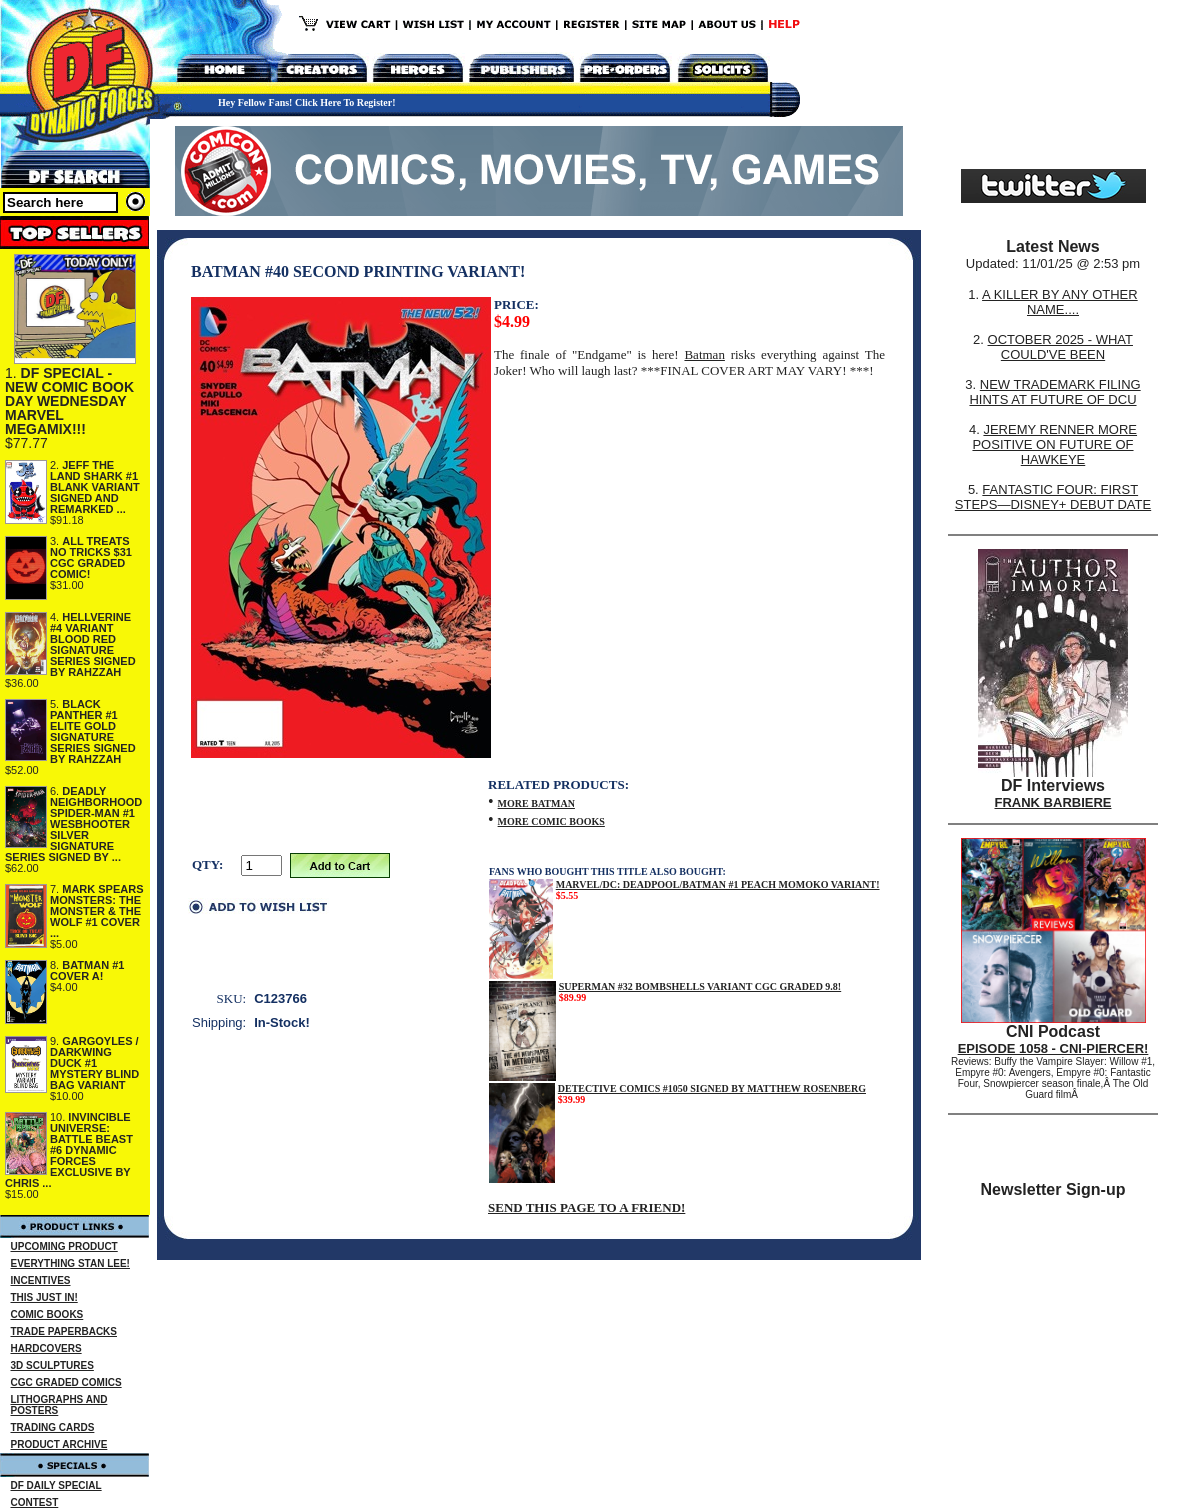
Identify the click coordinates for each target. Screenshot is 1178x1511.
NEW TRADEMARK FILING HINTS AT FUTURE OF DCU (1054, 392)
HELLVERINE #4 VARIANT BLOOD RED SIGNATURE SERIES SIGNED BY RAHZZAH (93, 644)
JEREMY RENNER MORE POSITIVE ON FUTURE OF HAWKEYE (1054, 444)
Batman (704, 354)
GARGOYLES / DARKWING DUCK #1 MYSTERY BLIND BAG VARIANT (94, 1063)
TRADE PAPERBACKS (64, 1331)
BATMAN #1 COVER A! (87, 970)
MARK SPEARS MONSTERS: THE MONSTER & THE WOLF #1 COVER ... (97, 911)
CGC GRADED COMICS (66, 1382)
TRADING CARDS (53, 1427)
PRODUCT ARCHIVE (59, 1444)
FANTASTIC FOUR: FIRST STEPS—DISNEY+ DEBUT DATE (1053, 497)
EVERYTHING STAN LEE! (70, 1263)
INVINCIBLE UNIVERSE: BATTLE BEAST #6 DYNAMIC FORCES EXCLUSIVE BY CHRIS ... (69, 1150)
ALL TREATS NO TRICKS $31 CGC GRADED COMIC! (91, 557)
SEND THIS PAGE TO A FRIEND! (586, 1207)
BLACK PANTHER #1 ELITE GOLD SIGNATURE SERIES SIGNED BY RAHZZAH (93, 731)
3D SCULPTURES (52, 1365)
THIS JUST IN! (44, 1297)
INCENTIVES (41, 1280)
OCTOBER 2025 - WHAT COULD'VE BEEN (1060, 347)
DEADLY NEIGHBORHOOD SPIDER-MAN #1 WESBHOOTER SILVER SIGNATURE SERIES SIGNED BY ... (73, 824)
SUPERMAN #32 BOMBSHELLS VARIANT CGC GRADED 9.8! (700, 986)
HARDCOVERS (46, 1348)
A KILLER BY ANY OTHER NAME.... (1060, 302)
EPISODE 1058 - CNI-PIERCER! (1053, 1048)
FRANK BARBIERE (1053, 802)
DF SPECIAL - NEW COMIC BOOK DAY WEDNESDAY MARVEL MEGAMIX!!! (69, 401)
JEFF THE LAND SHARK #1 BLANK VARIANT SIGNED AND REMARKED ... (95, 487)
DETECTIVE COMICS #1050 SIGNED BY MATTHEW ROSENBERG (712, 1088)
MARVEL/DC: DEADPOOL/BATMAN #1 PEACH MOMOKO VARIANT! (718, 884)
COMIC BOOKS (47, 1314)
